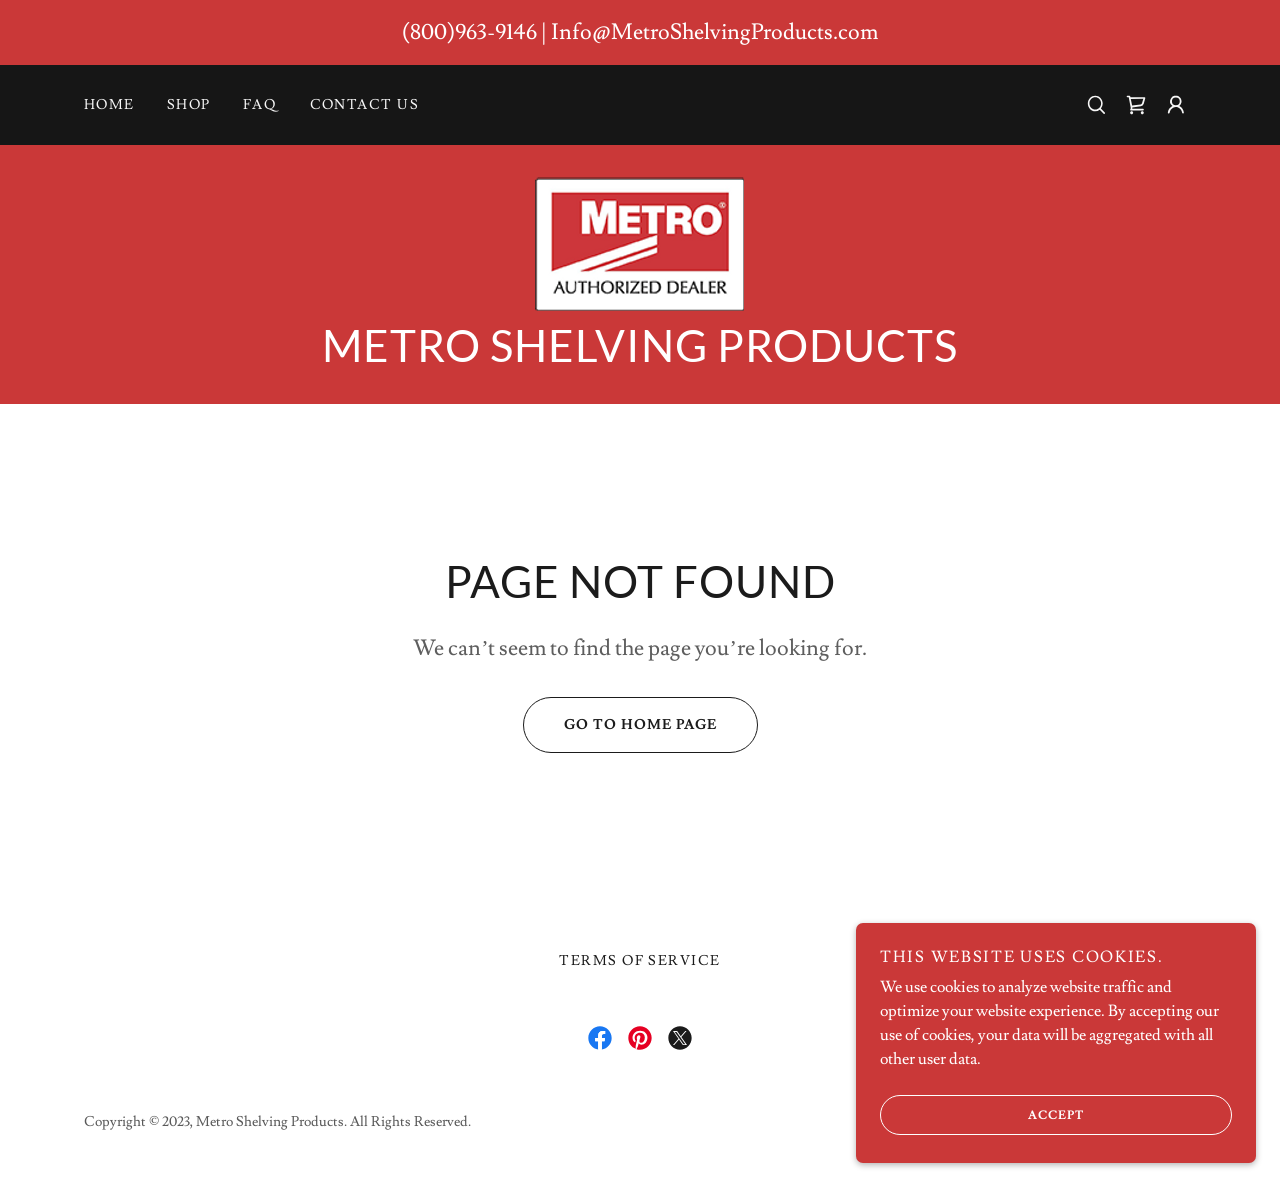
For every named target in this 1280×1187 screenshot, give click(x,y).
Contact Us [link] (365, 105)
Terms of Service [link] (640, 961)
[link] (1136, 105)
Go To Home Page (620, 725)
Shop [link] (189, 105)
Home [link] (109, 105)
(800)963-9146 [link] (469, 32)
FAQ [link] (260, 105)
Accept (982, 1115)
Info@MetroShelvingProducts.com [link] (714, 32)
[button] (1176, 105)
